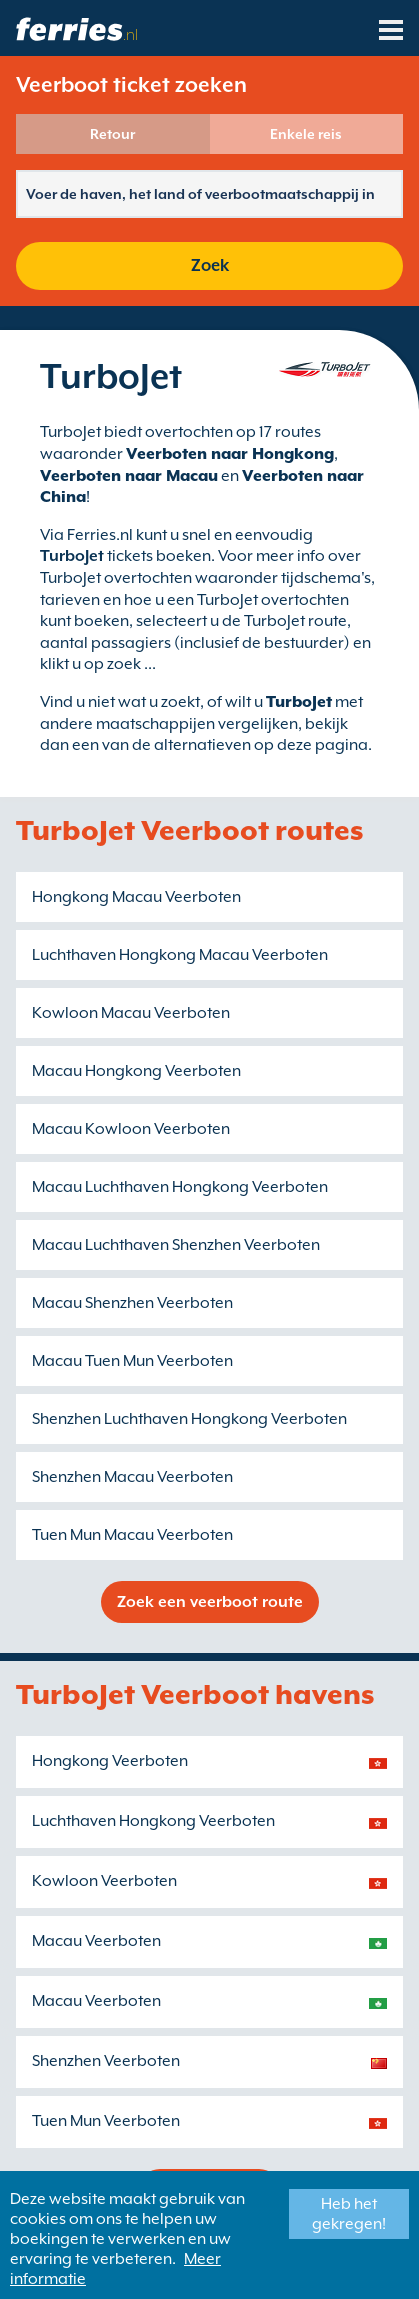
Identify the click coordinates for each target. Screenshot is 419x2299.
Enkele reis (306, 134)
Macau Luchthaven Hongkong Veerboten (180, 1187)
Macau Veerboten (96, 1941)
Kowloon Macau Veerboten (131, 1013)
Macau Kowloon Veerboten (131, 1129)
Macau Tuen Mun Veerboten (132, 1361)
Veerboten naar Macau (129, 476)
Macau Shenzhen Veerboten (132, 1303)
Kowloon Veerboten (104, 1881)
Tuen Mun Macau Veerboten (132, 1535)
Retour (112, 134)
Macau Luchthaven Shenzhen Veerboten (176, 1245)
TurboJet (299, 702)
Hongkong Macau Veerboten (136, 897)
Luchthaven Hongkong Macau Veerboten (180, 955)
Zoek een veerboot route (210, 1602)
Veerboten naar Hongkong (230, 454)
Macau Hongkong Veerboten (136, 1071)
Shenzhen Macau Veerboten (132, 1477)
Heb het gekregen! (349, 2214)
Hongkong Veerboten (110, 1761)
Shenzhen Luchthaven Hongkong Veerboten (189, 1419)
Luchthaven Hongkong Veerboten (153, 1821)
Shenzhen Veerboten (106, 2061)
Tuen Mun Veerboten (106, 2121)
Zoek (210, 265)
